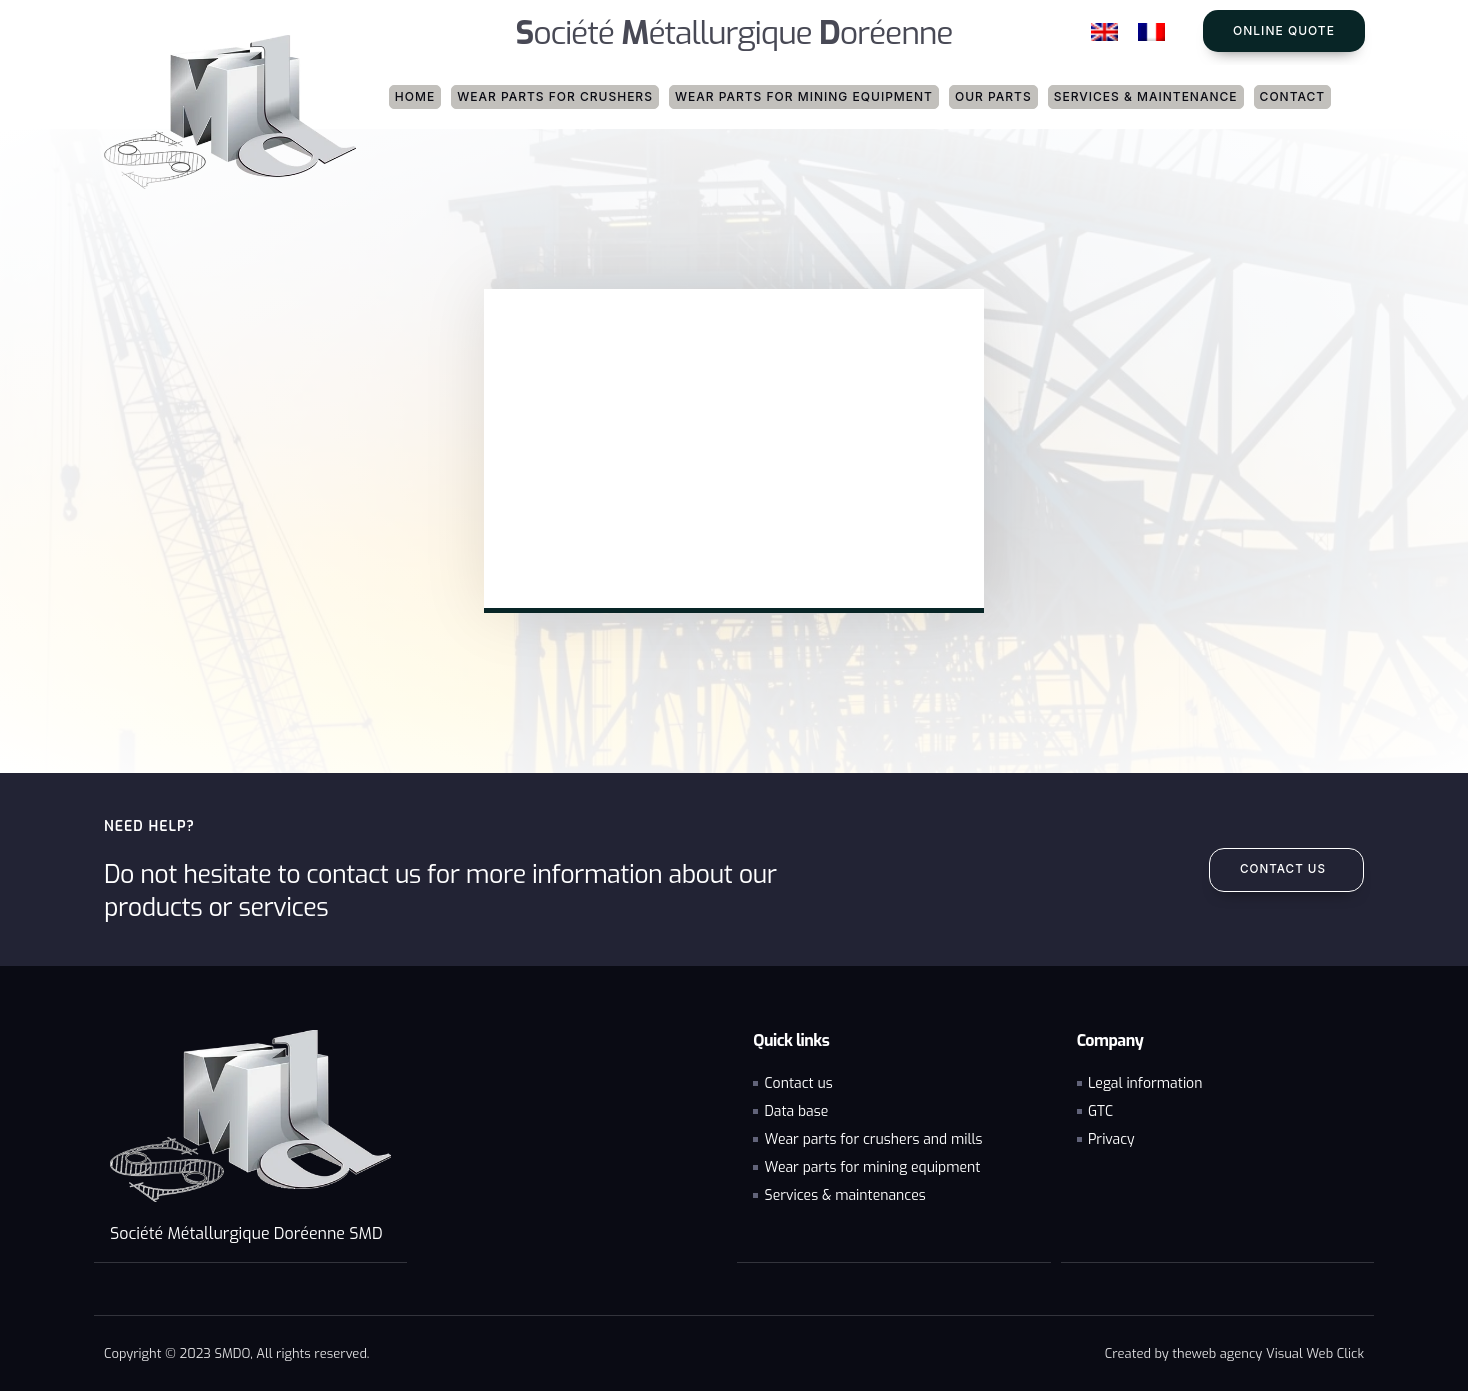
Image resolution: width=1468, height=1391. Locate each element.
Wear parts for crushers (555, 96)
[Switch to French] (1151, 32)
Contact (1293, 96)
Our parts (993, 96)
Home (415, 96)
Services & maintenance (1146, 96)
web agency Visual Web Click (1278, 1352)
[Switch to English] (1104, 32)
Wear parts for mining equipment (804, 96)
